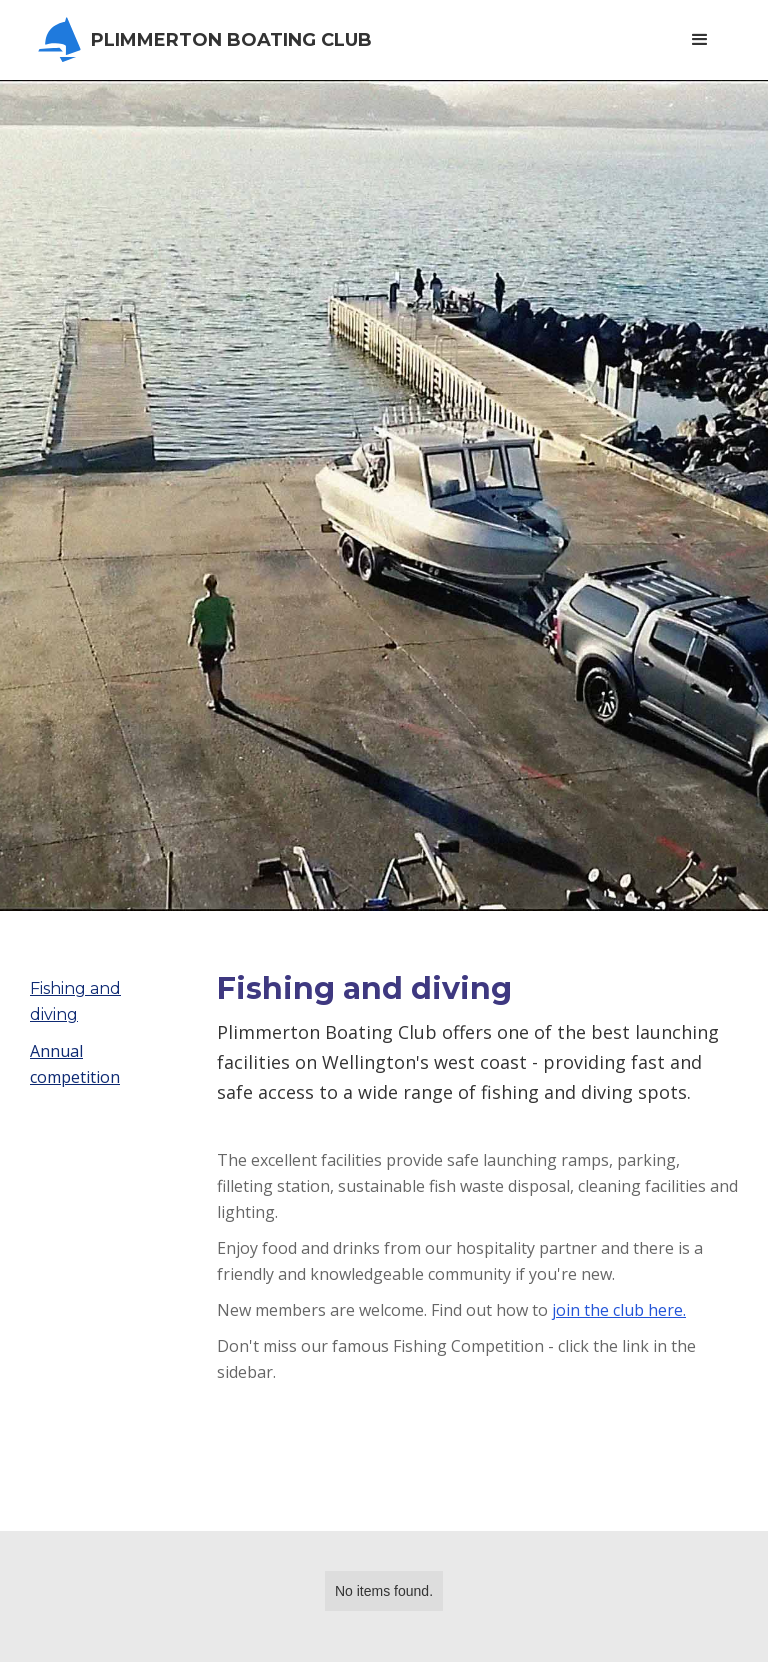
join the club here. (619, 1310)
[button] (700, 40)
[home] (211, 39)
